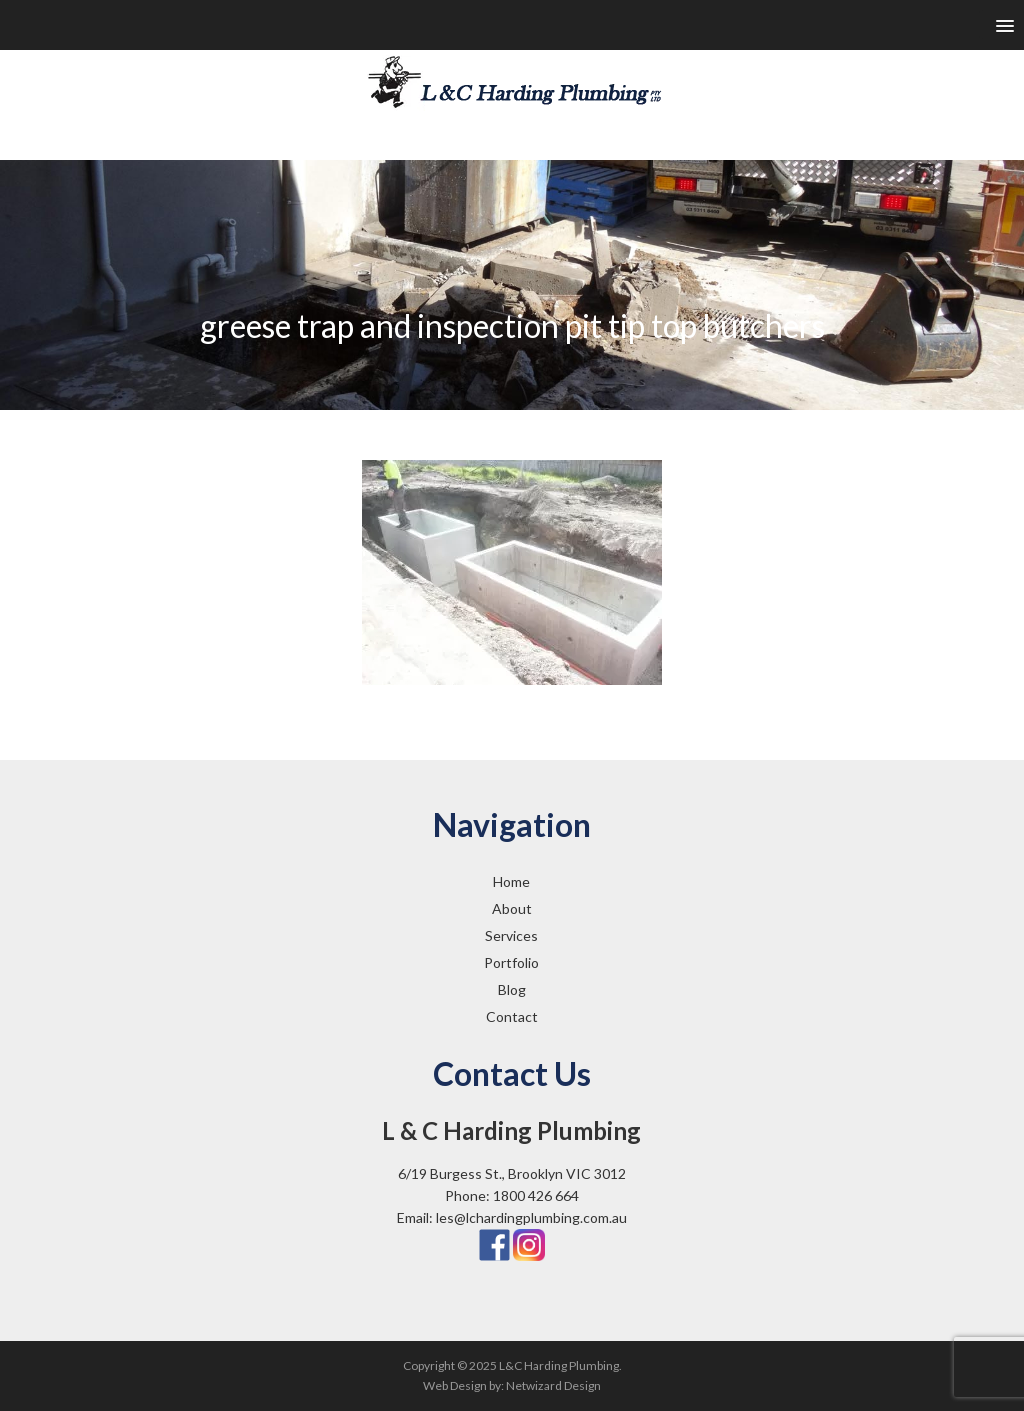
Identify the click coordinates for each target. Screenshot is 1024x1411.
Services (511, 935)
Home (511, 881)
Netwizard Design (553, 1385)
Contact (512, 1016)
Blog (512, 989)
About (512, 908)
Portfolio (511, 962)
